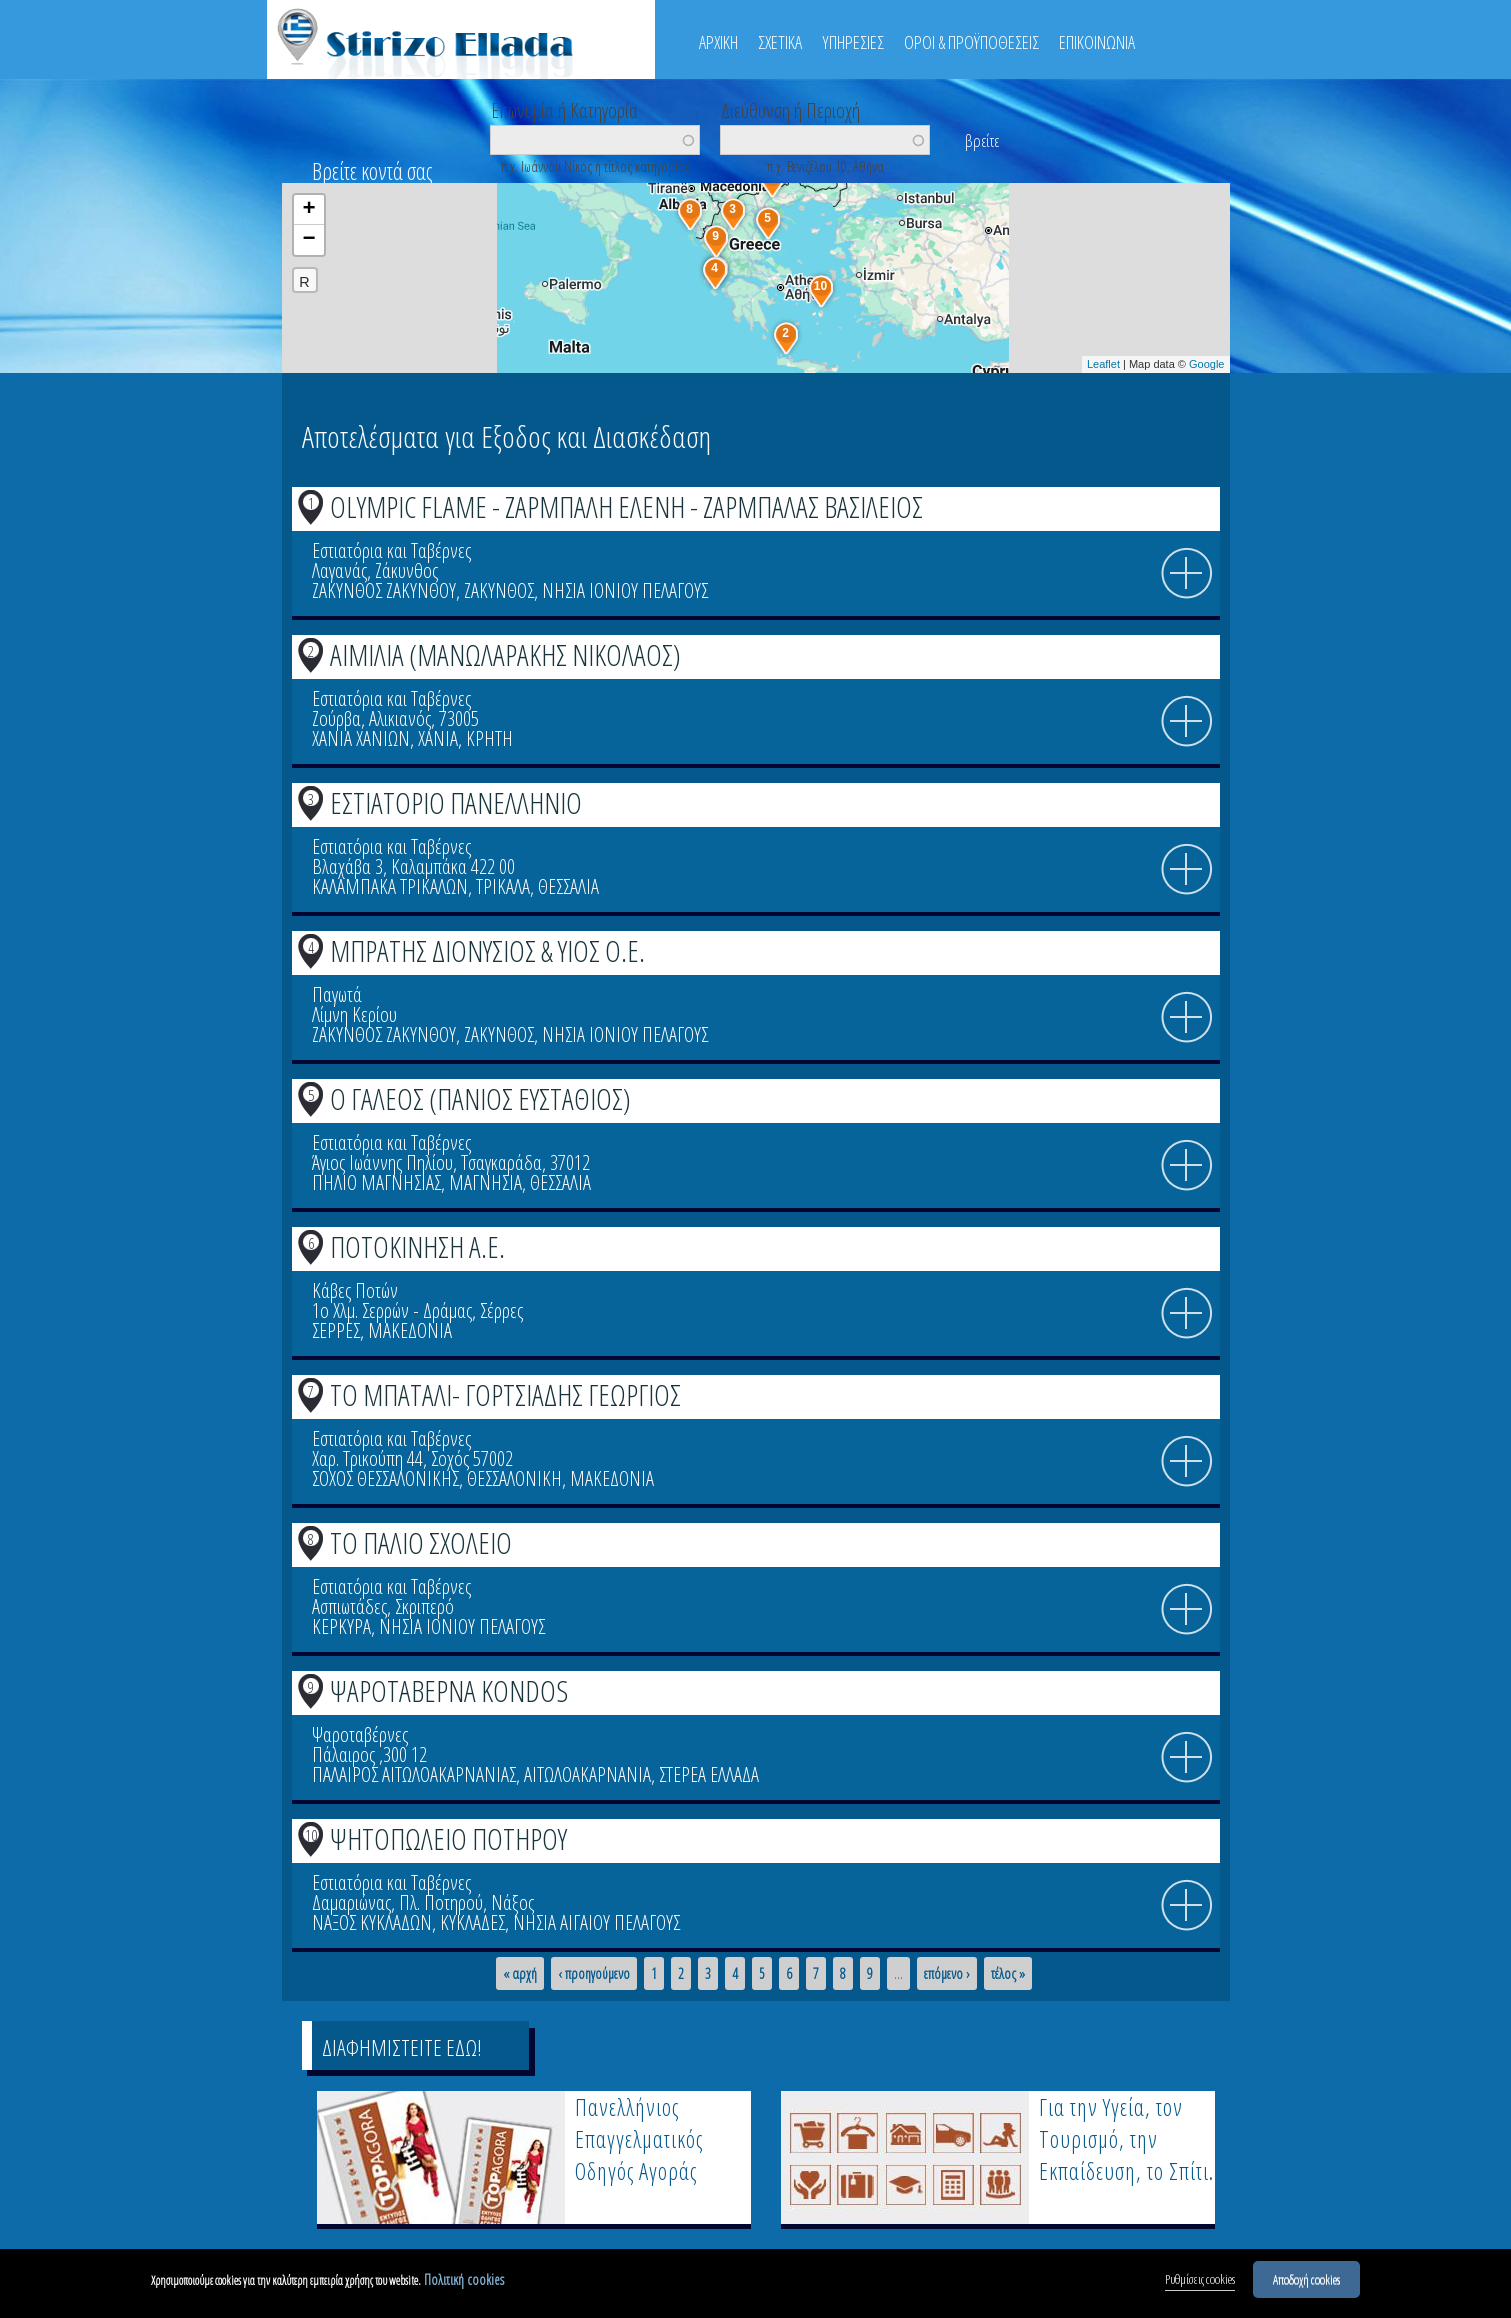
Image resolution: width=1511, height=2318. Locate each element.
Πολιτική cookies (464, 2280)
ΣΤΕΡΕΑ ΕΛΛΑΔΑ (709, 1774)
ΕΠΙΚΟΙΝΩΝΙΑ (1097, 42)
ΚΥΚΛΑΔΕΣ (472, 1922)
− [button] (308, 240)
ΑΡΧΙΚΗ (718, 42)
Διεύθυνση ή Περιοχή (790, 109)
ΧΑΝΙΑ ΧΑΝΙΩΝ (361, 738)
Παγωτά (337, 994)
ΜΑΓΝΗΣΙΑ (485, 1182)
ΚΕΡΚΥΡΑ (341, 1626)
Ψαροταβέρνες (360, 1734)
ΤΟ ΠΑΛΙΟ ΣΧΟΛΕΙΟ (421, 1542)
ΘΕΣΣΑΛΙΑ (568, 886)
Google (1206, 364)
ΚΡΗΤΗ (489, 738)
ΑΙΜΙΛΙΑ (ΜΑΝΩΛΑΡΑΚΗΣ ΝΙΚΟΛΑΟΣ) (505, 654)
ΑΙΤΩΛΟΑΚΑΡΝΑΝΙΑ (587, 1774)
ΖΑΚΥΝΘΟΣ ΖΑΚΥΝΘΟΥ (384, 590)
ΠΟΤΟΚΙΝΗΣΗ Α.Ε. (417, 1246)
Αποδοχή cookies (1306, 2280)
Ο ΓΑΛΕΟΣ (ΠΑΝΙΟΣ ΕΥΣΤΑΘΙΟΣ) (480, 1098)
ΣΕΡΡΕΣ (336, 1330)
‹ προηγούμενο (594, 1974)
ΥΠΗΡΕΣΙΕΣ (853, 42)
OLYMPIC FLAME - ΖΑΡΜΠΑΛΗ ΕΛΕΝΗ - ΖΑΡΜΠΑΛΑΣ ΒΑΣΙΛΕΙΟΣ (626, 506)
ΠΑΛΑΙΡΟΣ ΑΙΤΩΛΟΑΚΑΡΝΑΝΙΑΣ (414, 1774)
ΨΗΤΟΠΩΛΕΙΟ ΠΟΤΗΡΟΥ (448, 1838)
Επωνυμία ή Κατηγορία (564, 109)
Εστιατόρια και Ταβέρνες (391, 550)
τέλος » (1008, 1974)
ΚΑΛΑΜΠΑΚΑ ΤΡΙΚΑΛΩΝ (390, 886)
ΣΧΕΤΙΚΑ (780, 42)
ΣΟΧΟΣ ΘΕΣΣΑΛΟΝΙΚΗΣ (385, 1478)
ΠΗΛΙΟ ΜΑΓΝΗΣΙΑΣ (376, 1182)
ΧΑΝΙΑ (438, 738)
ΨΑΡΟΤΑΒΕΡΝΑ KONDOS (449, 1690)
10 (311, 1835)
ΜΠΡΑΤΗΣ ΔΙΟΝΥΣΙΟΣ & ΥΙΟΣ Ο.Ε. (487, 950)
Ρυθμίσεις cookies (1200, 2280)
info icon (1187, 574)
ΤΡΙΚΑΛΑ (503, 886)
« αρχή (520, 1974)
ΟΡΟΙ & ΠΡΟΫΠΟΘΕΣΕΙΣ (971, 42)
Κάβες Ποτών (355, 1290)
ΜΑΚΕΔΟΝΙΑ (410, 1330)
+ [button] (308, 210)
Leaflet (1103, 364)
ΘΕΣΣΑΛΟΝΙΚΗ (514, 1478)
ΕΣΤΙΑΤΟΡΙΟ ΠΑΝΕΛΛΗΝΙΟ (456, 802)
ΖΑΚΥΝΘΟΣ (499, 590)
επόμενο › (947, 1974)
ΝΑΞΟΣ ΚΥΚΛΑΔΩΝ (372, 1922)
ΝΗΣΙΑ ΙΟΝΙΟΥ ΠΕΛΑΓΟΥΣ (625, 590)
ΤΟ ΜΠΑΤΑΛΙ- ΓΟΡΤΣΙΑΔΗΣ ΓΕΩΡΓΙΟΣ (505, 1394)
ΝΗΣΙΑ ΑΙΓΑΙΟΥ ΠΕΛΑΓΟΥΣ (596, 1922)
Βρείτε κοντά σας (372, 171)
